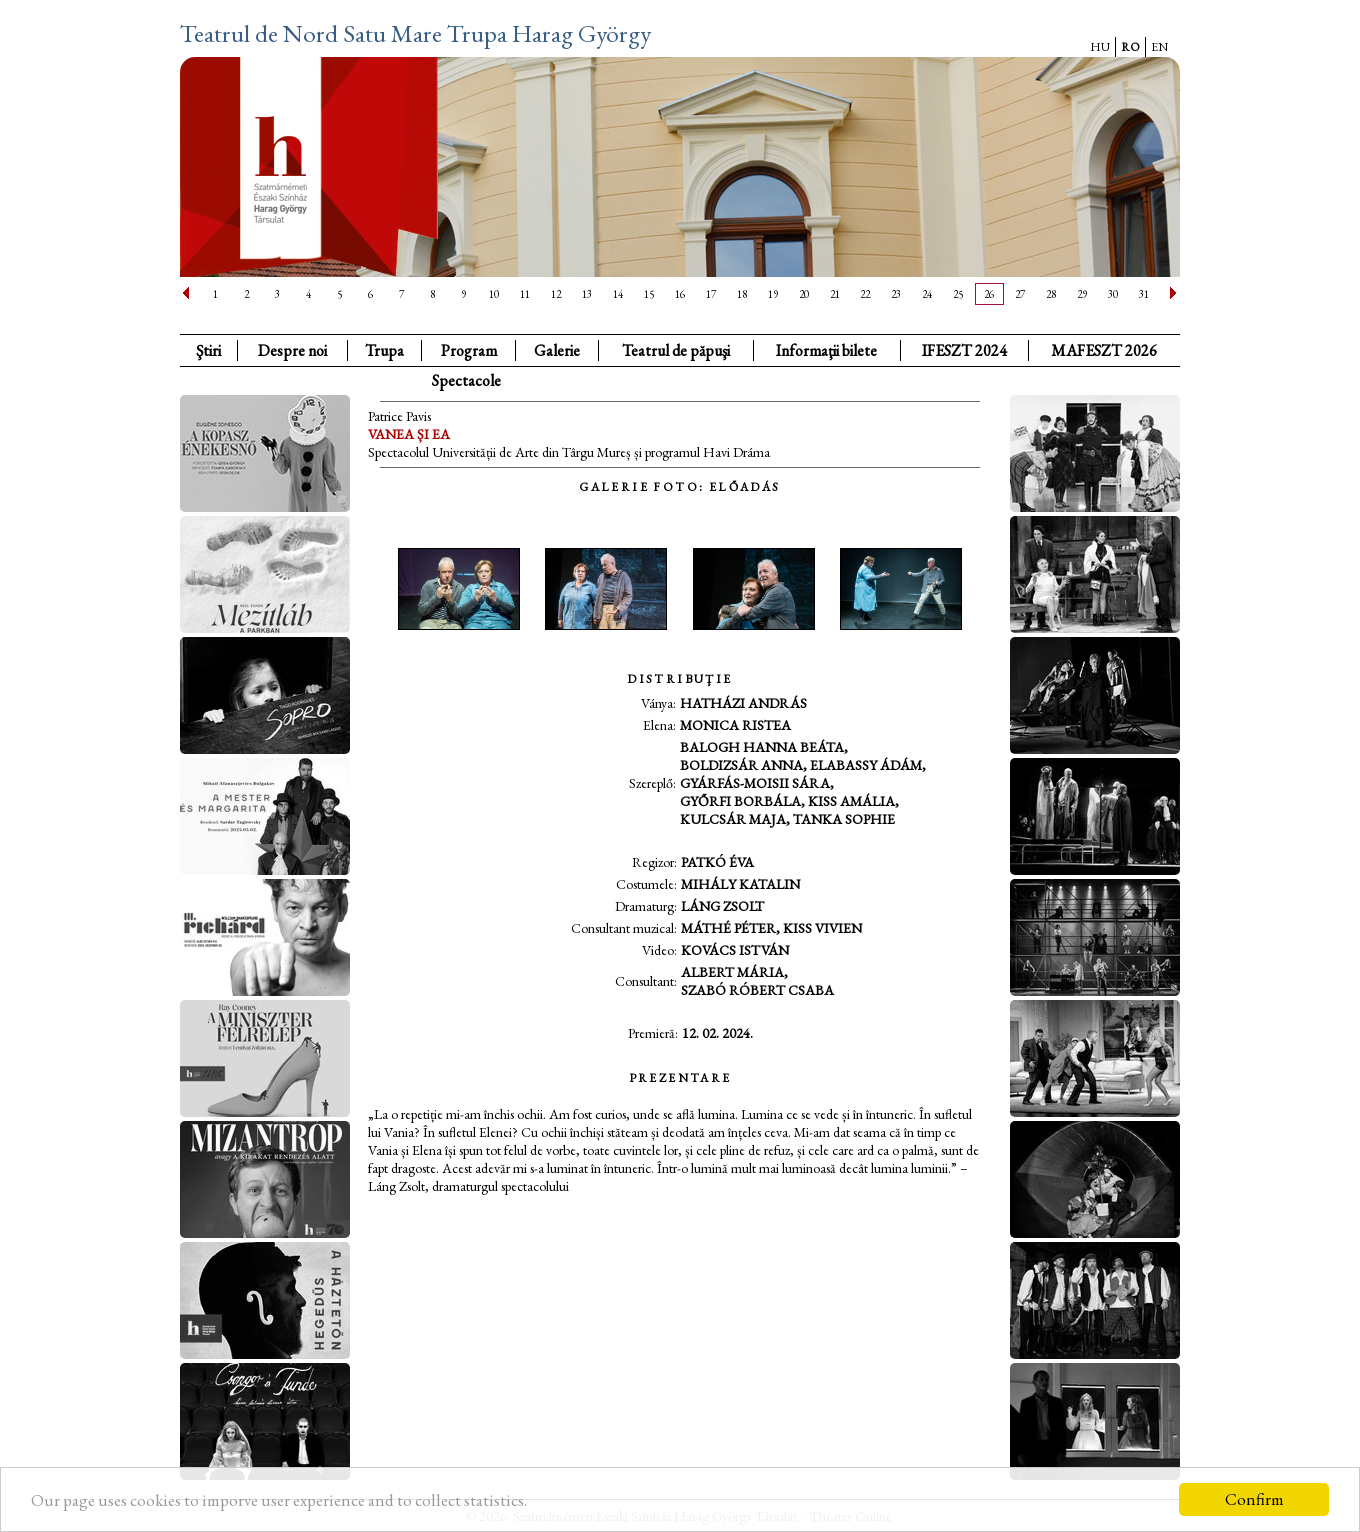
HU (1100, 47)
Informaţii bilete (826, 350)
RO (1130, 47)
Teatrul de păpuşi (676, 350)
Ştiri (208, 350)
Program (469, 350)
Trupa (384, 350)
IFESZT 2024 (964, 350)
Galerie (557, 350)
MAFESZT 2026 (1104, 350)
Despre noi (292, 350)
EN (1159, 47)
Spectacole (466, 380)
